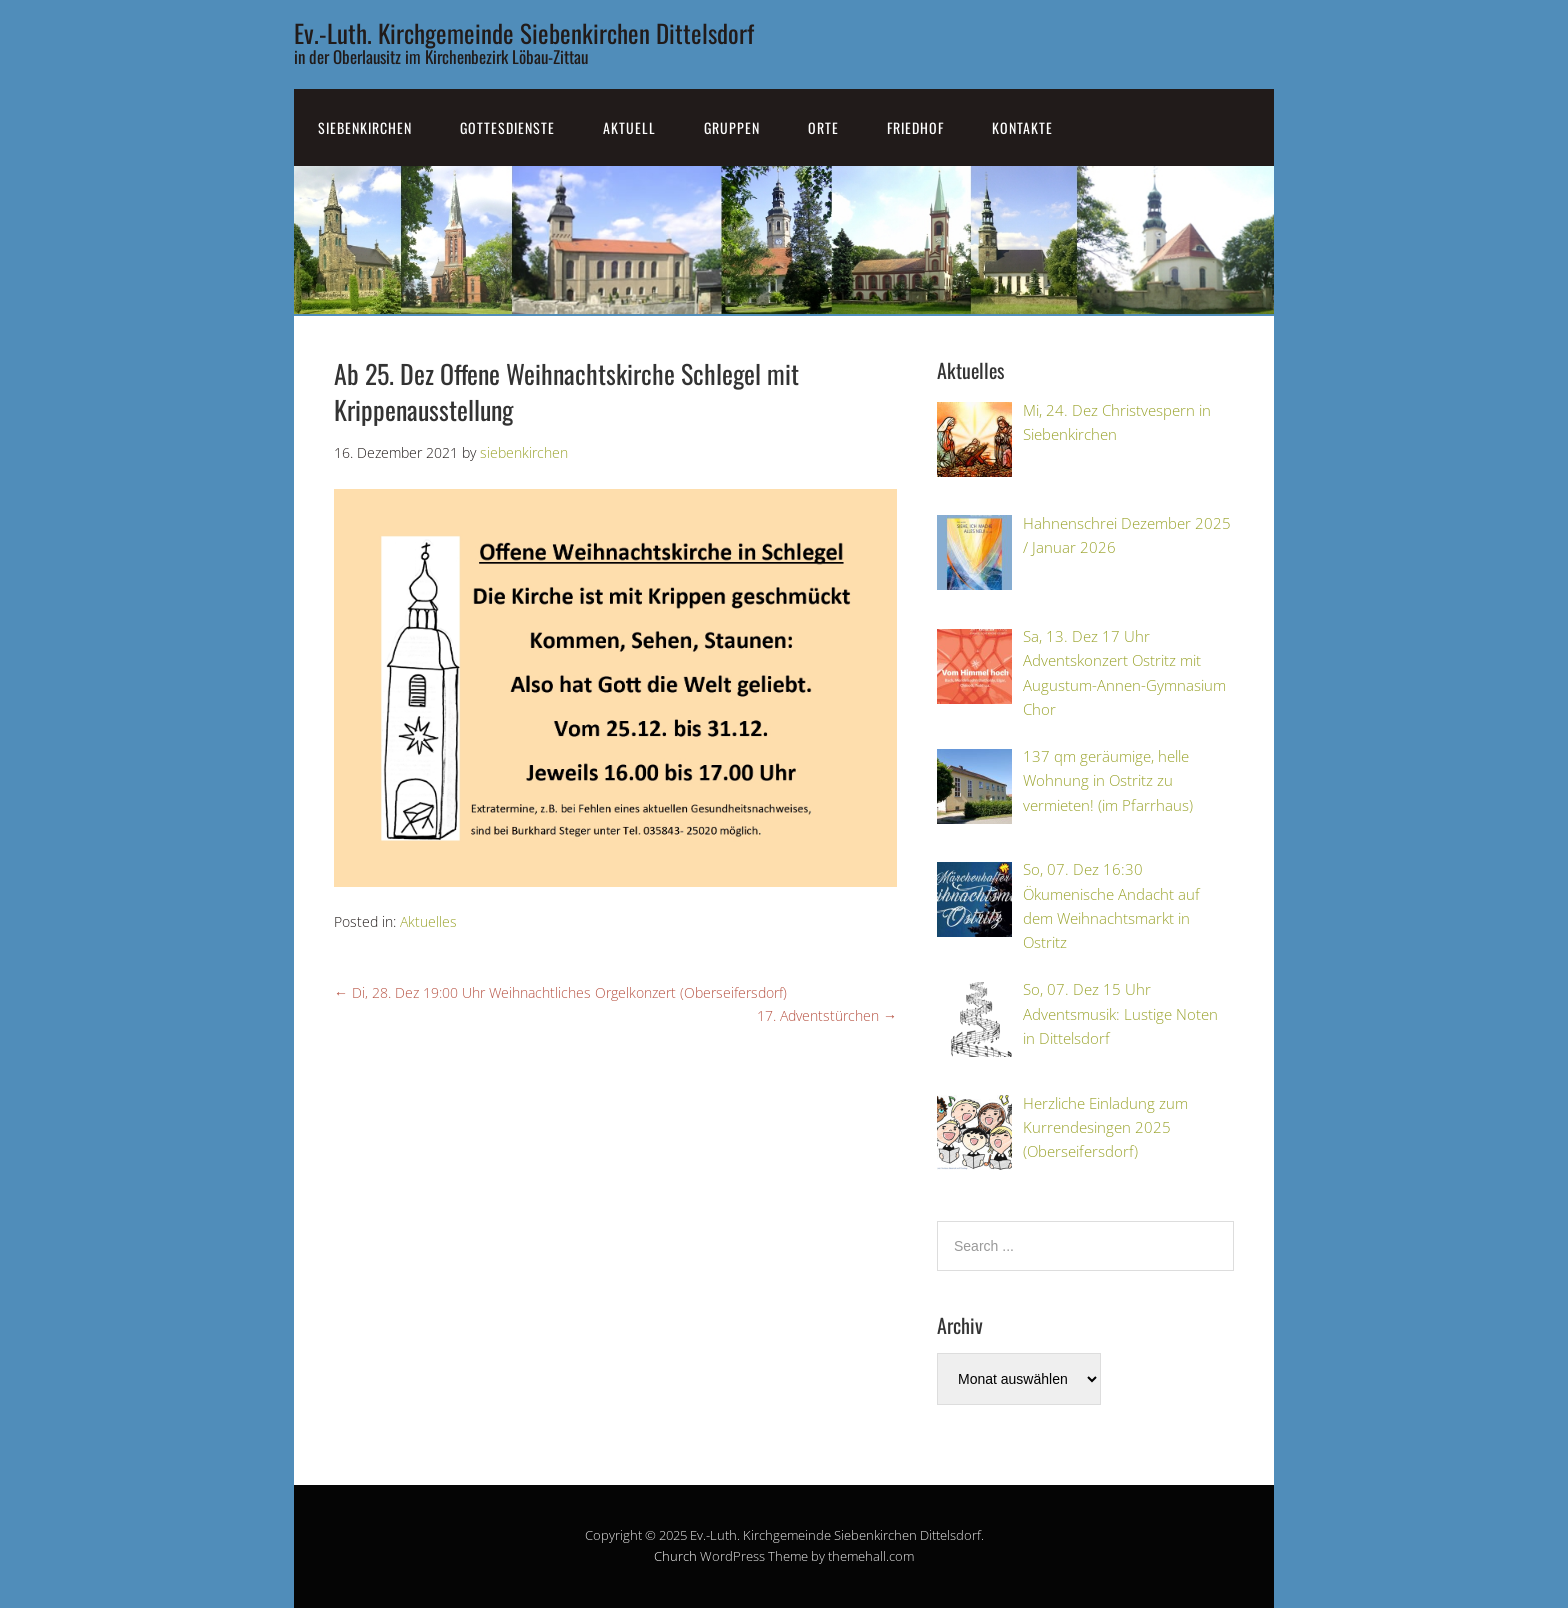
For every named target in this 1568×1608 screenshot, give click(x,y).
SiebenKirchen (365, 127)
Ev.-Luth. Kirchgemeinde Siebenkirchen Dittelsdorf (524, 32)
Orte (823, 127)
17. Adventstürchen (827, 1015)
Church (675, 1556)
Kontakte (1022, 127)
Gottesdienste (507, 127)
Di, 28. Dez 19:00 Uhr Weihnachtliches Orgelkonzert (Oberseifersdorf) (560, 992)
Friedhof (915, 127)
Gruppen (732, 127)
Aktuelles (428, 921)
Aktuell (629, 127)
